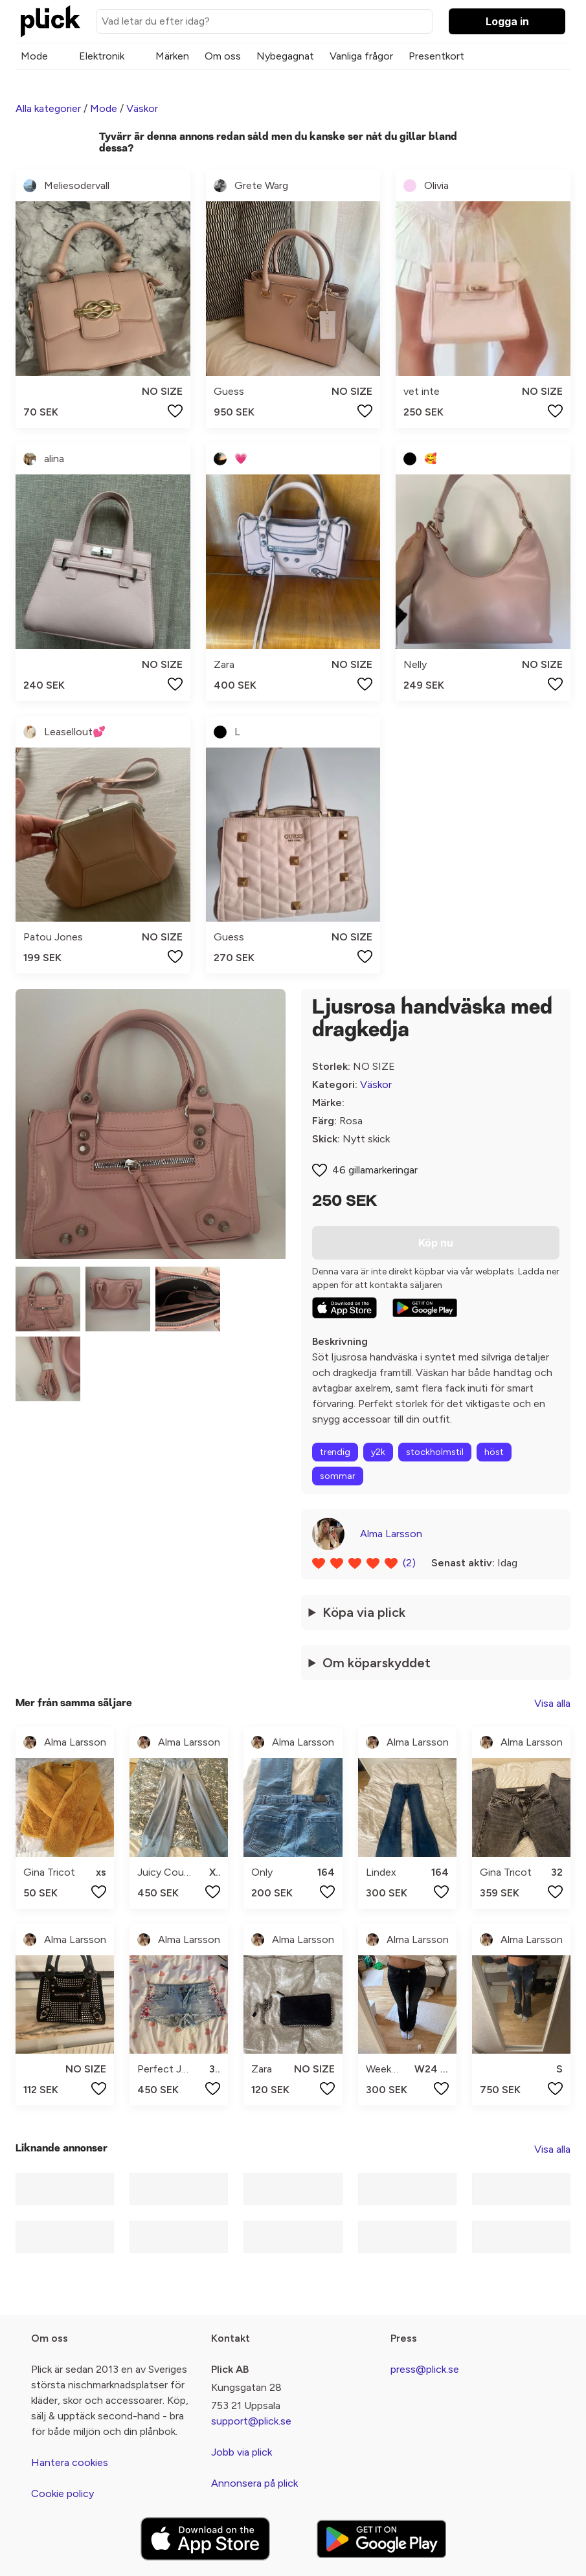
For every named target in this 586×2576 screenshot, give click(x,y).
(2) (409, 1563)
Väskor (142, 108)
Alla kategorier (48, 108)
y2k (378, 1452)
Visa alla (552, 1703)
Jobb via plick (241, 2452)
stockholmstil (435, 1452)
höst (494, 1452)
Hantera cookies (69, 2462)
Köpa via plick (363, 1612)
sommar (337, 1476)
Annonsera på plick (254, 2483)
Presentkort (436, 56)
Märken (172, 56)
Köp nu (435, 1242)
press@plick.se (424, 2369)
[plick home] (50, 21)
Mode (34, 56)
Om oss (223, 56)
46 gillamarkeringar (375, 1170)
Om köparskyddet (376, 1663)
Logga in (507, 21)
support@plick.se (251, 2421)
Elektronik (101, 56)
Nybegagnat (285, 56)
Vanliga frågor (361, 56)
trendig (335, 1452)
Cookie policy (62, 2493)
